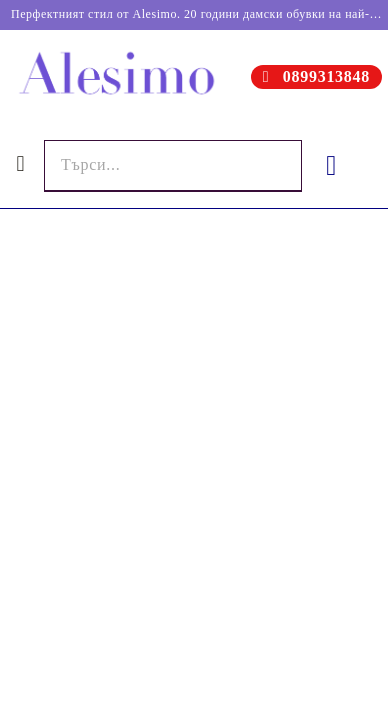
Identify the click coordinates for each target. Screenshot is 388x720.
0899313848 (326, 76)
